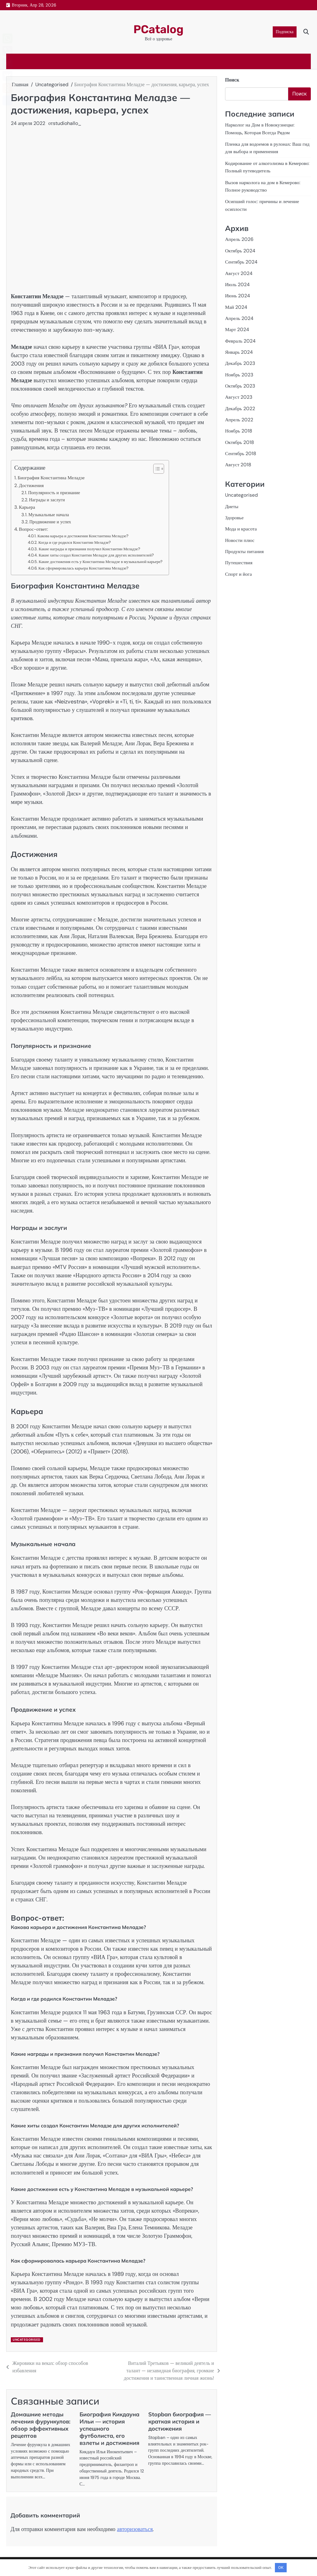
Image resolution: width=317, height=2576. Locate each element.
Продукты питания (245, 547)
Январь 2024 (239, 350)
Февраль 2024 (240, 338)
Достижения (31, 485)
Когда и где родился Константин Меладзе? (74, 542)
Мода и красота (241, 525)
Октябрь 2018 (239, 439)
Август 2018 (238, 461)
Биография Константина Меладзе (51, 478)
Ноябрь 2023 (239, 372)
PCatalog (158, 28)
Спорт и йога (238, 570)
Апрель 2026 (239, 238)
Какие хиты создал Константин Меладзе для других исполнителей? (96, 555)
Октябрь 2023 (240, 383)
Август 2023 (239, 394)
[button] (156, 468)
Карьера (27, 507)
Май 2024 (236, 305)
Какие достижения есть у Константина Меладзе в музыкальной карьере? (101, 561)
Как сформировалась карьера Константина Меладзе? (83, 568)
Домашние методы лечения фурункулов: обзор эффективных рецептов (40, 2425)
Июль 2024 (237, 283)
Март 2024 (237, 327)
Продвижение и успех (50, 522)
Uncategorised (27, 2340)
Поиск (232, 80)
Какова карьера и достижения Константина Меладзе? (82, 536)
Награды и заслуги (47, 500)
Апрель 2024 (239, 316)
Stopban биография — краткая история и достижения (179, 2421)
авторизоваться (135, 2529)
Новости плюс (240, 536)
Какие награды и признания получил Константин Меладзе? (89, 549)
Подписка (284, 31)
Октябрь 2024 (240, 249)
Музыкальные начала (48, 514)
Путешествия (239, 559)
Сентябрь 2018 (241, 450)
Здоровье (234, 514)
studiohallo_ (67, 123)
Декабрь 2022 (240, 405)
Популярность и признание (54, 492)
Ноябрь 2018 (239, 428)
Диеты (232, 503)
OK (281, 2567)
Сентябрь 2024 (241, 260)
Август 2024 (239, 271)
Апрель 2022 (239, 417)
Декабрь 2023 (240, 361)
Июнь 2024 (237, 294)
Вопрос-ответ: (33, 529)
